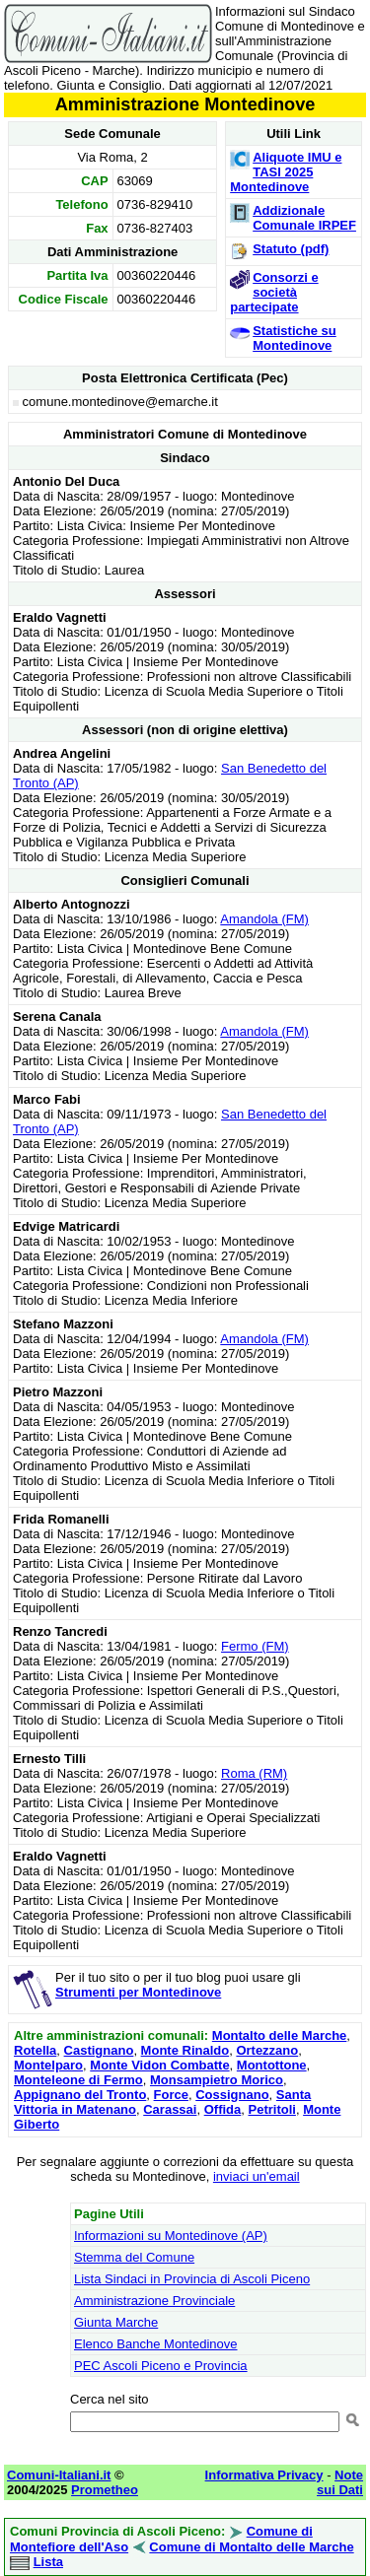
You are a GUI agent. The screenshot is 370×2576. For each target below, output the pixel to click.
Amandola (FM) (264, 919)
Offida (223, 2109)
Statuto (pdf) (291, 248)
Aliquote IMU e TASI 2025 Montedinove (285, 172)
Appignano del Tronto (80, 2094)
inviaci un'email (256, 2176)
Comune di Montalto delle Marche (251, 2547)
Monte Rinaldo (185, 2050)
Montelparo (48, 2065)
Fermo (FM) (255, 1646)
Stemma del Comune (134, 2257)
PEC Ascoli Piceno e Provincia (161, 2365)
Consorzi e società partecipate (274, 292)
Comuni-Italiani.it (59, 2475)
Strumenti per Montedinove (138, 1992)
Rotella (35, 2050)
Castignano (99, 2050)
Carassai (169, 2109)
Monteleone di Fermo (78, 2079)
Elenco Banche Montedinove (156, 2344)
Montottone (272, 2065)
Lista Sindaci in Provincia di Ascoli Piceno (192, 2278)
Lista (48, 2561)
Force (171, 2094)
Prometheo (104, 2489)
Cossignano (231, 2094)
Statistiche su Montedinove (294, 338)
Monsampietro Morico (216, 2079)
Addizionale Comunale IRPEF (304, 218)
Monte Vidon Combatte (159, 2065)
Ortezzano (267, 2050)
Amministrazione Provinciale (154, 2300)
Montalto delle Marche (279, 2035)
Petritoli (271, 2109)
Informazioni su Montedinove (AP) (170, 2235)
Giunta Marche (116, 2322)
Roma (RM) (254, 1773)
